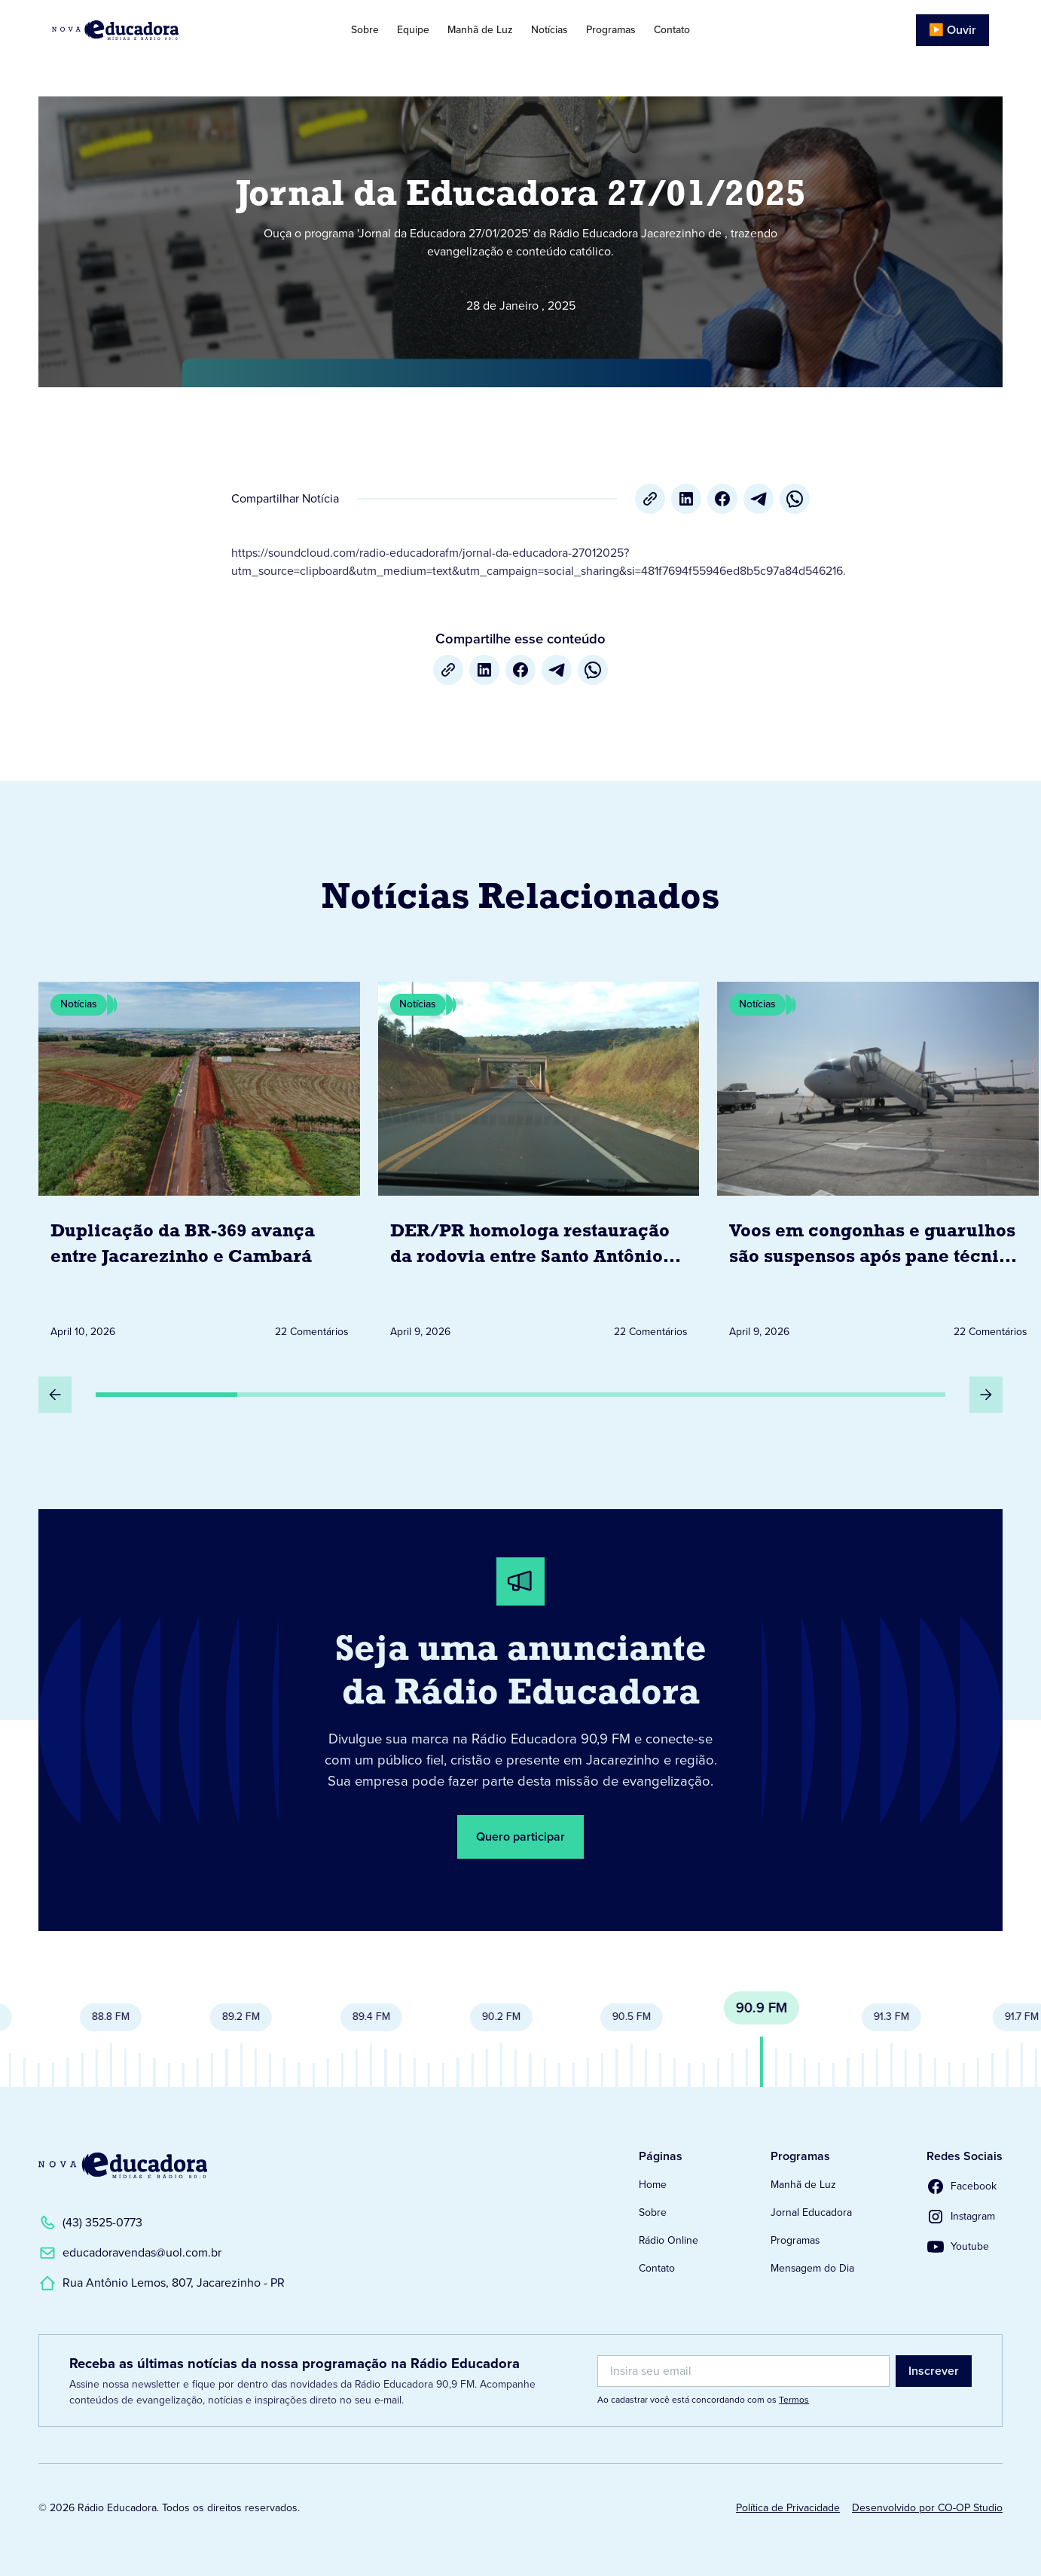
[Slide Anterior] (55, 1395)
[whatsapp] (795, 499)
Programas (611, 30)
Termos (794, 2399)
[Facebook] (722, 499)
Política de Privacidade (788, 2508)
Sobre (365, 30)
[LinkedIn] (686, 499)
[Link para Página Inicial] (150, 30)
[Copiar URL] (650, 499)
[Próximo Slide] (986, 1395)
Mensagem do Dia (812, 2268)
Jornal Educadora (811, 2212)
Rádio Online (668, 2240)
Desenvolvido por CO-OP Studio (927, 2508)
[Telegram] (758, 499)
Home (653, 2185)
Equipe (413, 30)
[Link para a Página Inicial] (122, 2165)
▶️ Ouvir (952, 29)
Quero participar (520, 1836)
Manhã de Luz (480, 30)
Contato (672, 30)
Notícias (549, 30)
